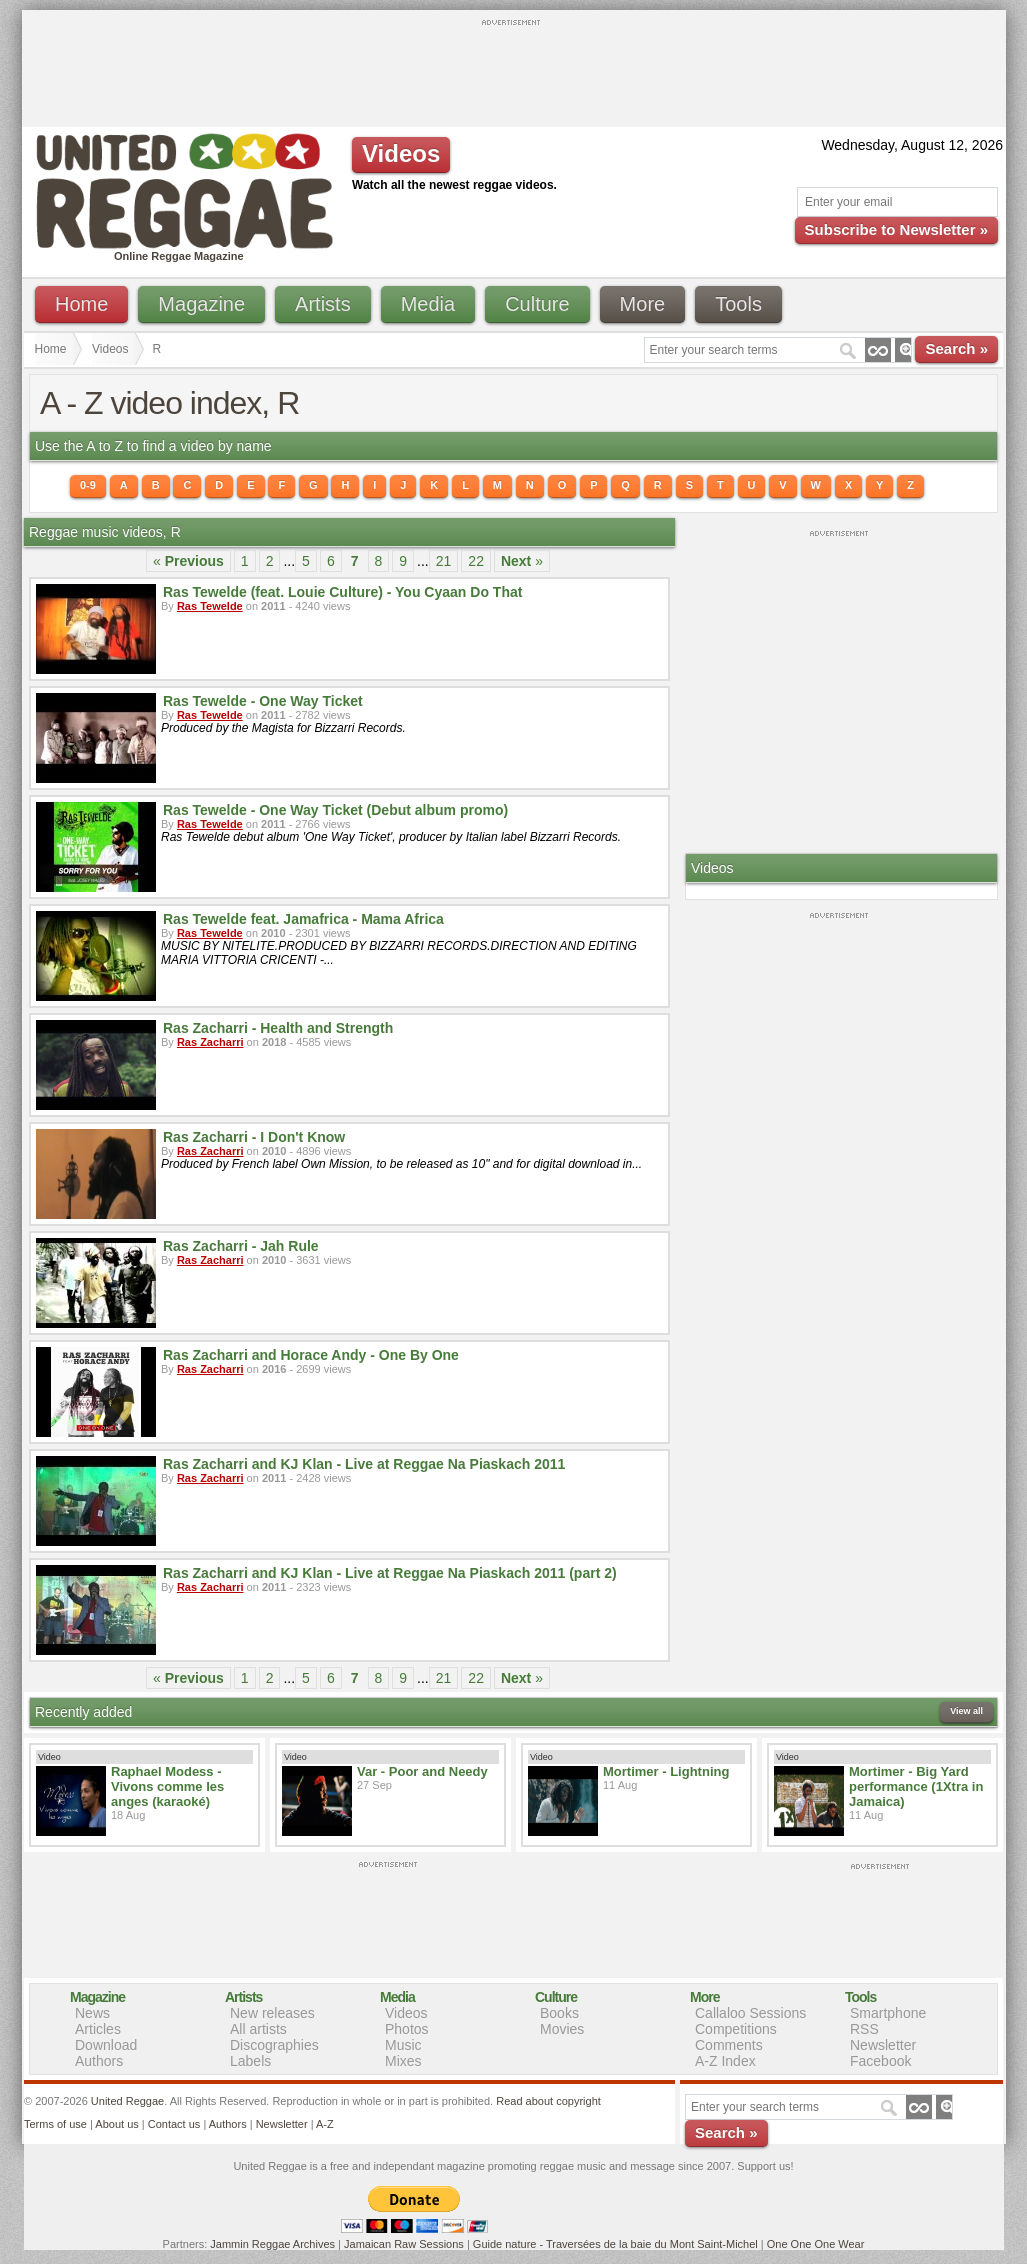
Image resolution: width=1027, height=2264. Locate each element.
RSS (864, 2029)
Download (106, 2045)
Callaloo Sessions (750, 2013)
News (92, 2013)
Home (81, 304)
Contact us (174, 2124)
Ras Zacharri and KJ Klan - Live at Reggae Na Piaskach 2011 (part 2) (390, 1573)
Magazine (201, 304)
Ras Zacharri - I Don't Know (254, 1137)
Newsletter (883, 2045)
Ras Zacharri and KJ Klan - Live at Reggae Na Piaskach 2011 (364, 1464)
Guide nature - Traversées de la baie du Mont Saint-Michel (615, 2244)
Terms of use (55, 2124)
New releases (272, 2013)
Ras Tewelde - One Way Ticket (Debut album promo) (335, 810)
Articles (98, 2029)
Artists (323, 304)
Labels (250, 2061)
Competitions (736, 2029)
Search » (956, 348)
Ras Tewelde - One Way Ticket (263, 701)
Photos (407, 2029)
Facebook (880, 2061)
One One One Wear (816, 2244)
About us (116, 2124)
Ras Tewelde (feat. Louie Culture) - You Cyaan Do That (342, 592)
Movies (562, 2029)
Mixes (403, 2061)
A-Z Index (725, 2061)
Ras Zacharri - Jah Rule (241, 1246)
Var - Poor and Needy (422, 1771)
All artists (258, 2029)
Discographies (274, 2045)
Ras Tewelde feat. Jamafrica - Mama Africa (303, 919)
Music (403, 2045)
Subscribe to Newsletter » (896, 229)
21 (444, 561)
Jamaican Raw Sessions (404, 2244)
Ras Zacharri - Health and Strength (278, 1028)
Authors (99, 2061)
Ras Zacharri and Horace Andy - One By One (311, 1355)
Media (428, 304)
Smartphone (888, 2013)
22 (476, 561)
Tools (738, 304)
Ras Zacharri (210, 1042)
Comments (729, 2045)
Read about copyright (548, 2101)
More (643, 304)
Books (559, 2013)
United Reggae (127, 2101)
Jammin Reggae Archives (272, 2244)
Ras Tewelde (210, 606)
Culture (537, 304)
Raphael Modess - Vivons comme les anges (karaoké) (167, 1786)
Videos (110, 349)
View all (966, 1711)
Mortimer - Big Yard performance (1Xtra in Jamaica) (916, 1786)
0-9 (88, 485)
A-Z (325, 2124)
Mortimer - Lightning (666, 1771)
